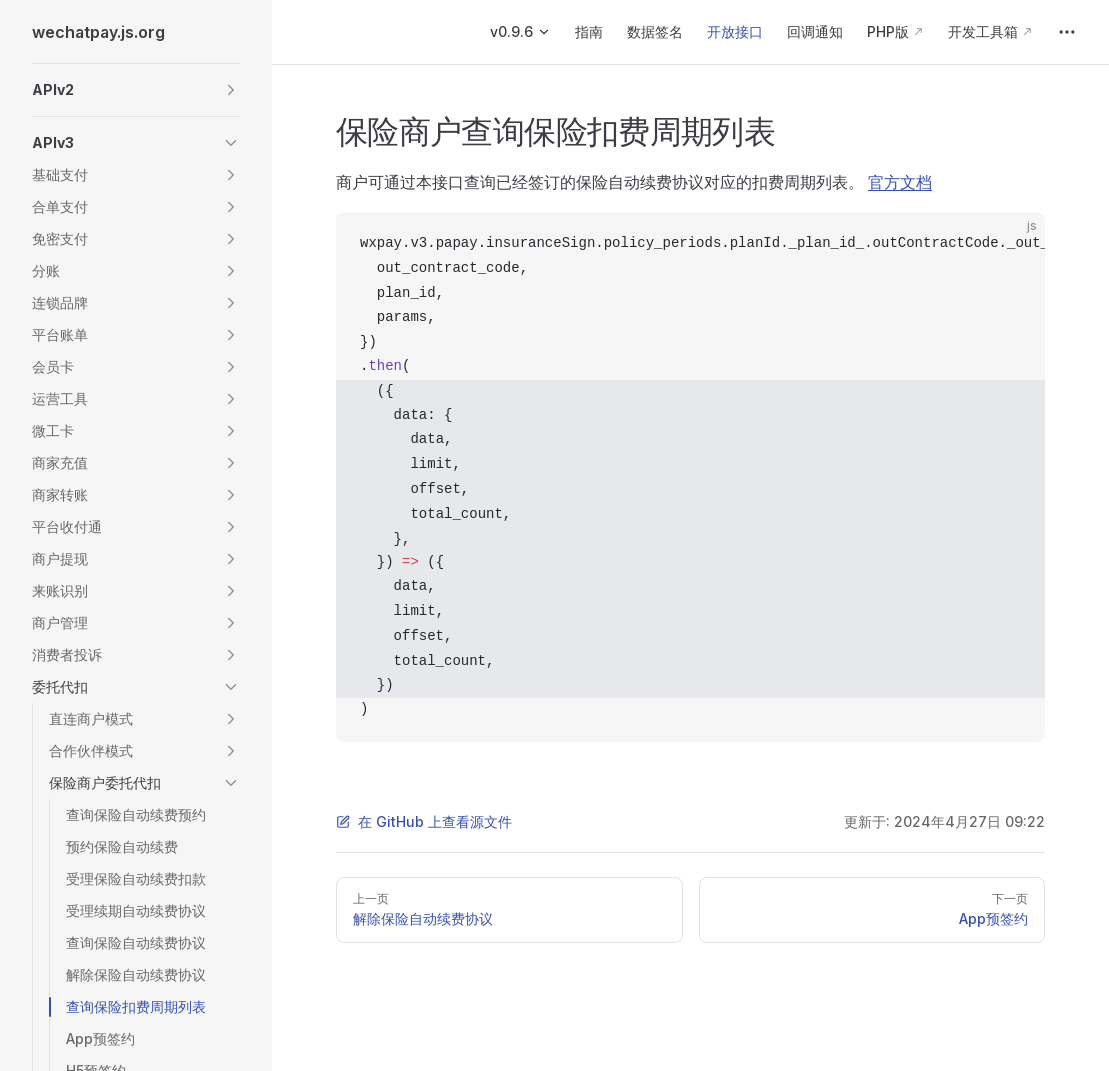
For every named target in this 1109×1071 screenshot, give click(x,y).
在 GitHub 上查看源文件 (424, 821)
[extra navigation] (1067, 32)
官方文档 (900, 182)
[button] (136, 90)
